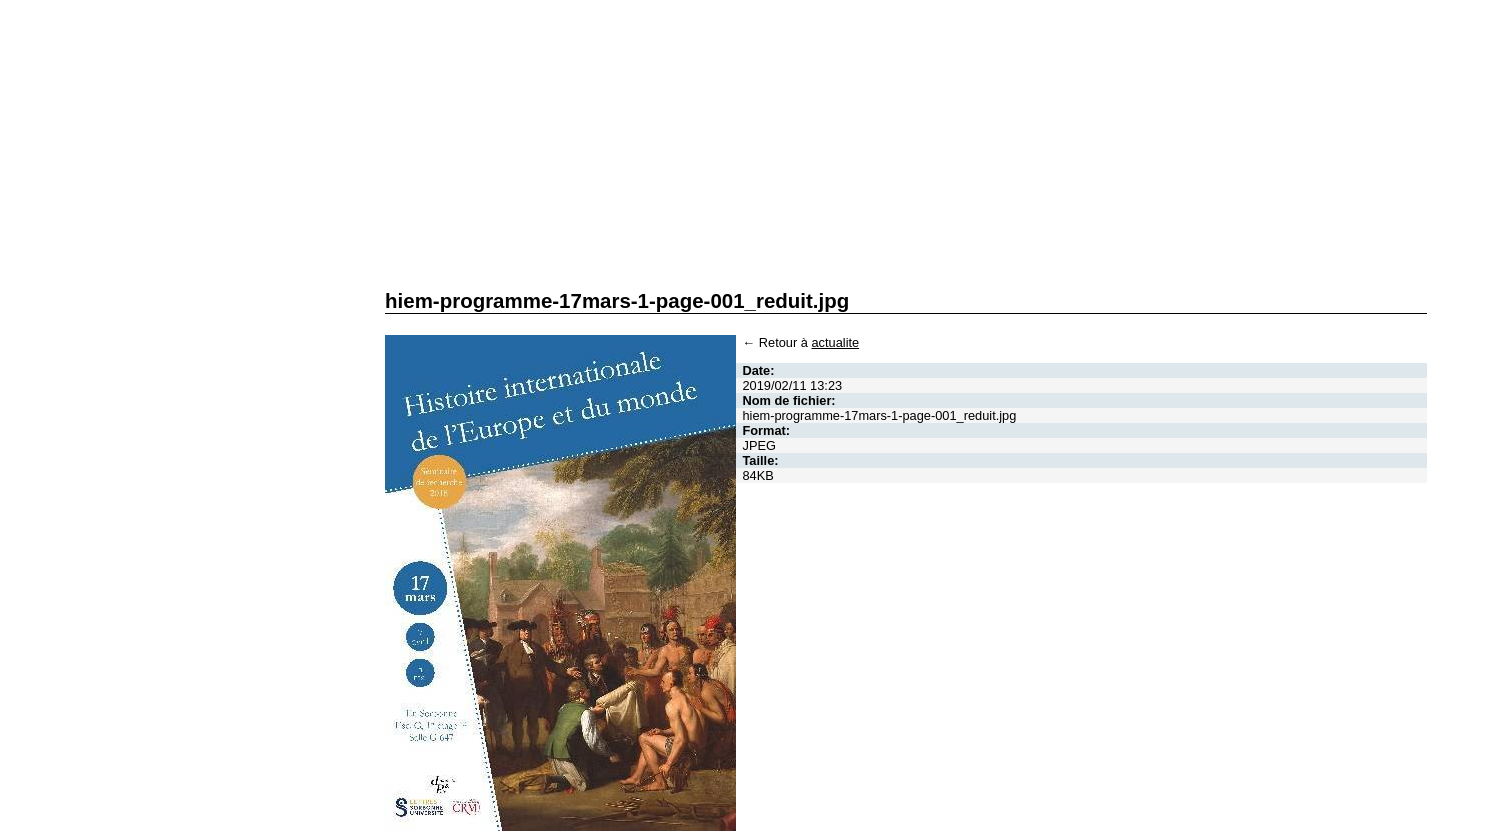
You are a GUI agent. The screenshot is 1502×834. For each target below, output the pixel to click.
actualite (835, 342)
